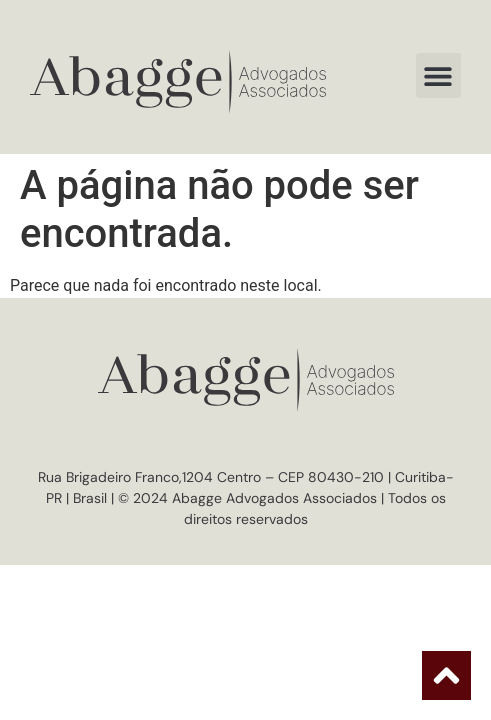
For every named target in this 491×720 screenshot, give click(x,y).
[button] (438, 75)
